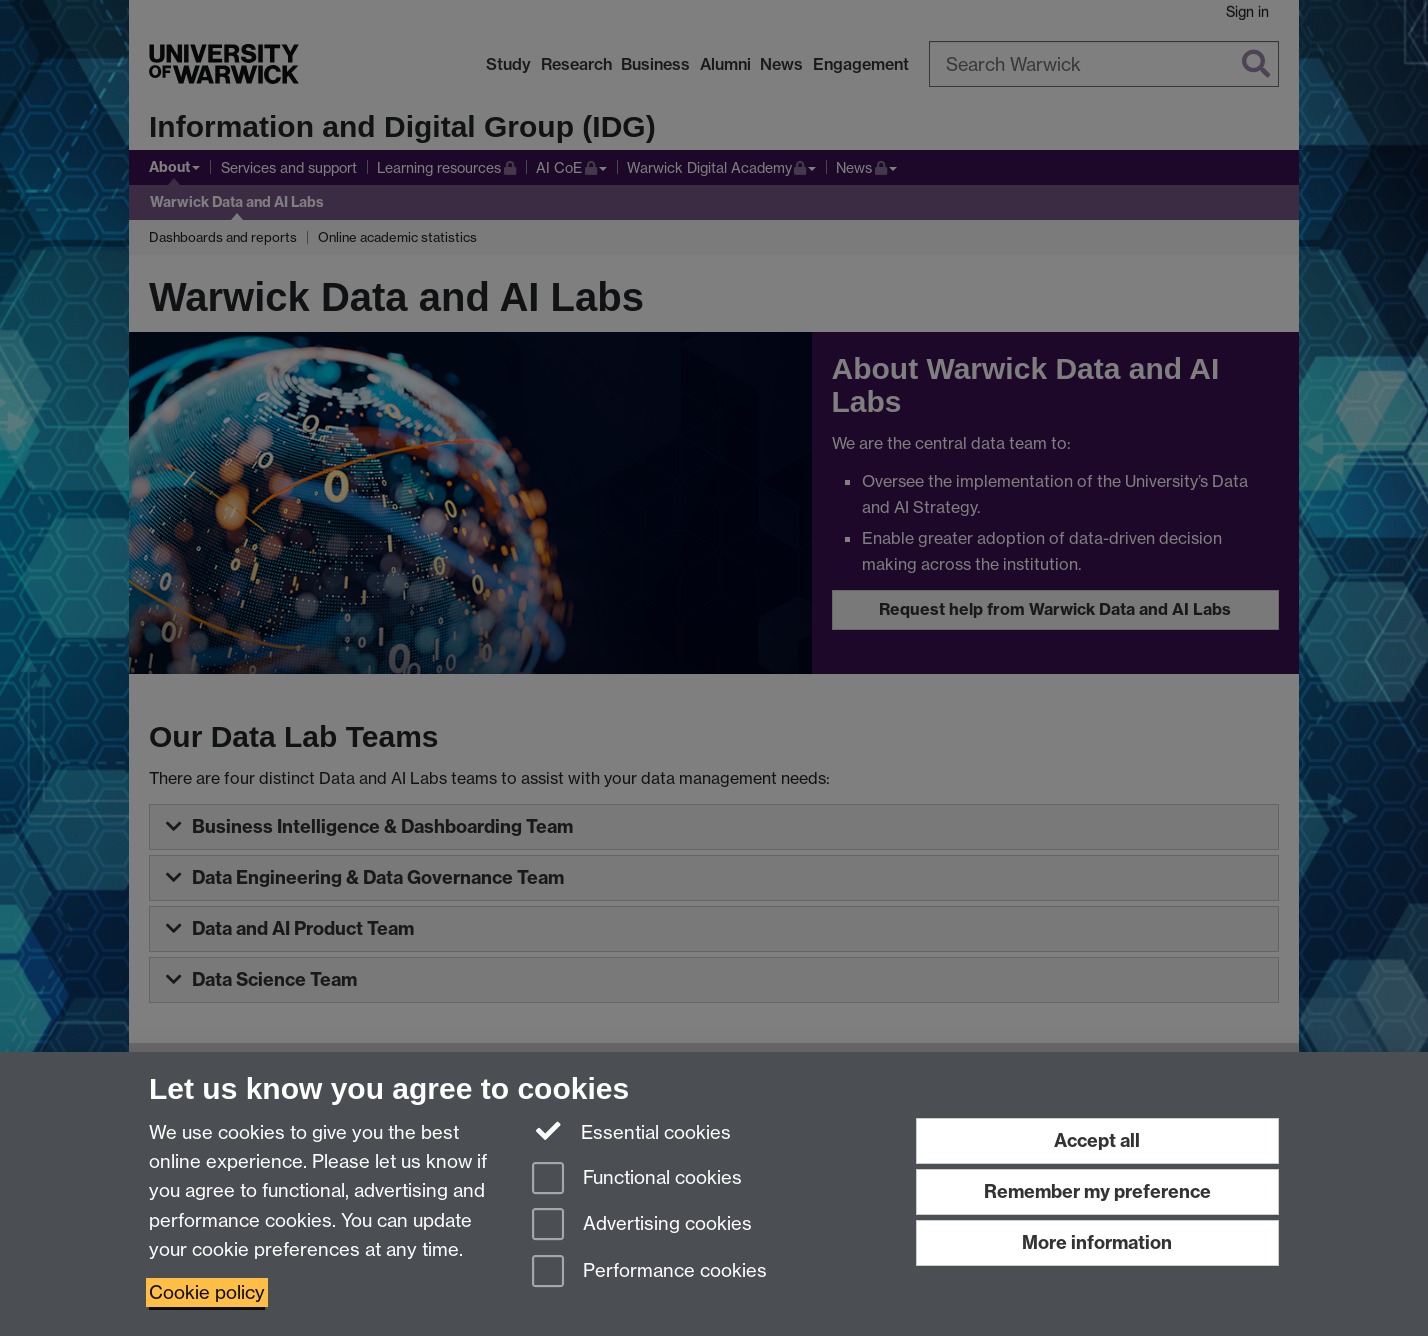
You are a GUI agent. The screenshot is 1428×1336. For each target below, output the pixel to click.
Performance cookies (649, 1272)
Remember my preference (1097, 1191)
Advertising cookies (642, 1225)
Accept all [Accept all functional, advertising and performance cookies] (1097, 1140)
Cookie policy (207, 1292)
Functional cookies (637, 1179)
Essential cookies (631, 1131)
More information (1097, 1242)
